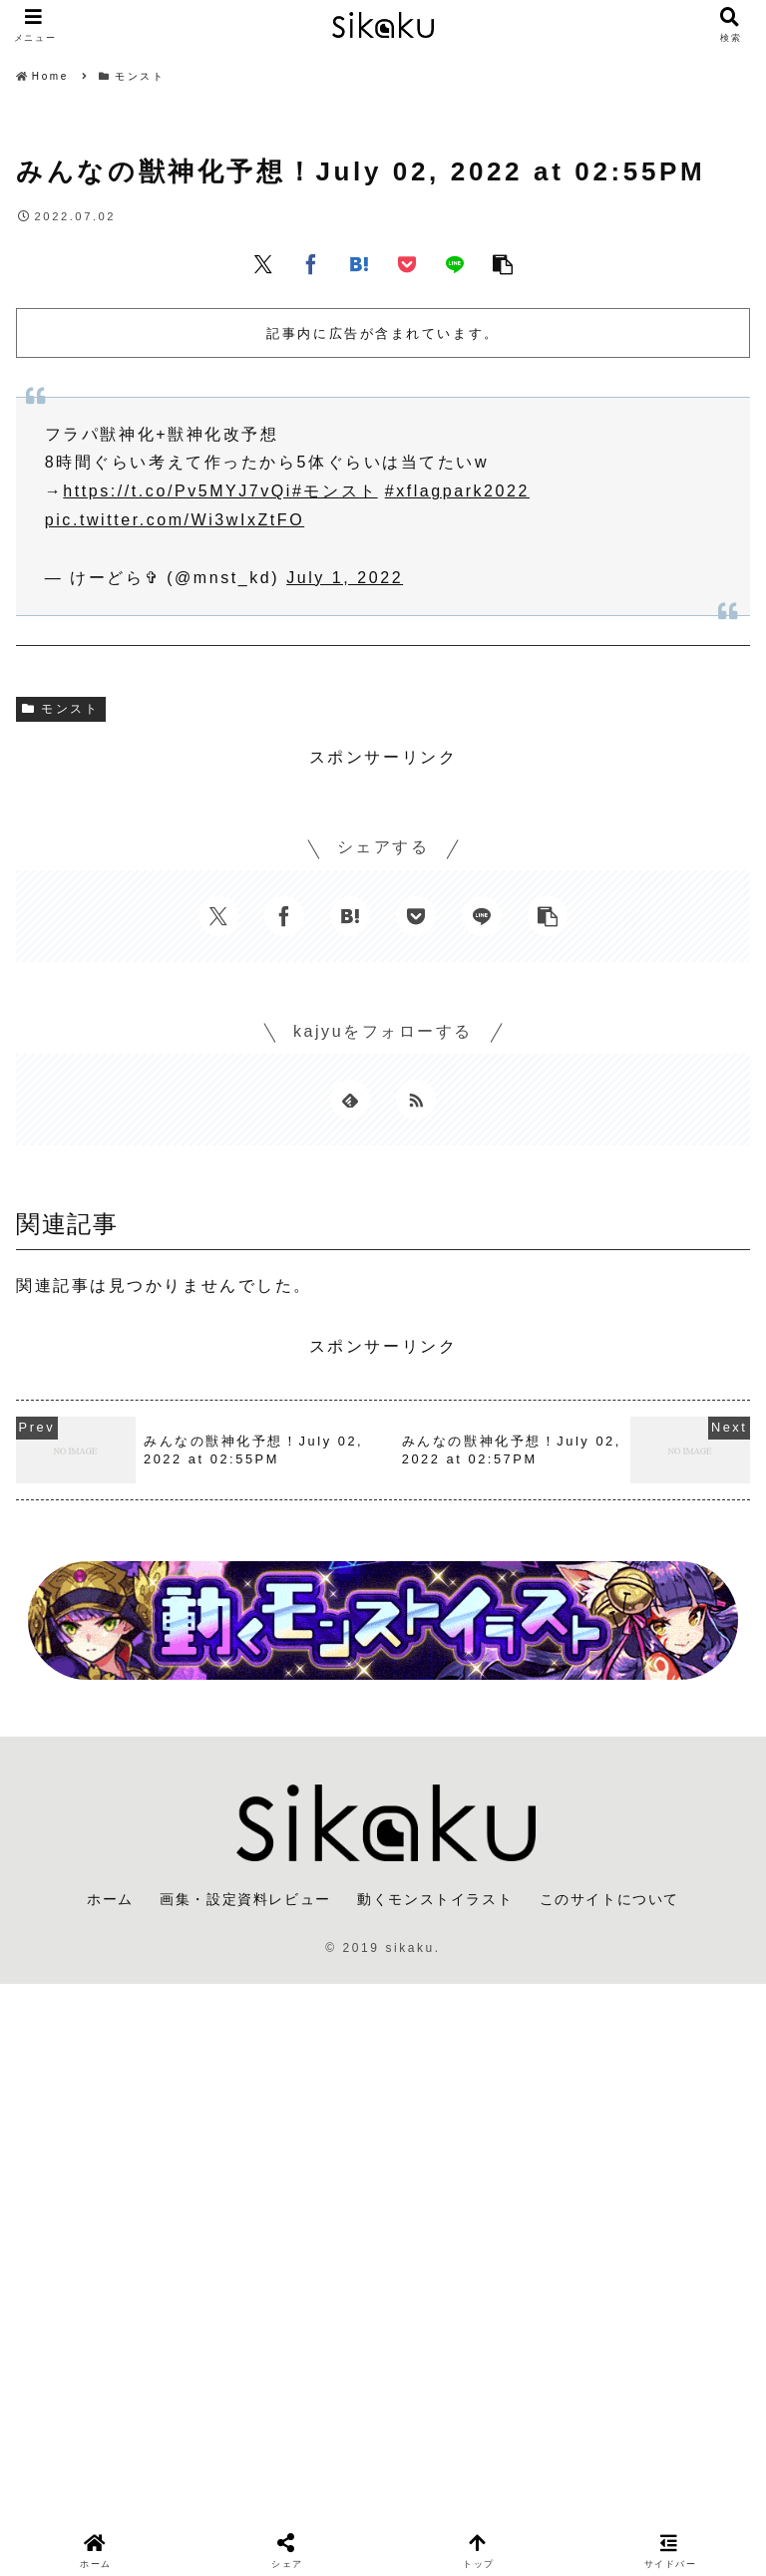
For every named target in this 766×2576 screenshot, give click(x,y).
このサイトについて (609, 1899)
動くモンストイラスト (435, 1899)
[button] (503, 263)
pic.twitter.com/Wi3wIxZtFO (174, 519)
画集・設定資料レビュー (245, 1899)
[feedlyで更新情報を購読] (350, 1100)
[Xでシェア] (263, 263)
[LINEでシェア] (455, 263)
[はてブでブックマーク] (359, 263)
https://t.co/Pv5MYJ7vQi (177, 491)
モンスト (61, 709)
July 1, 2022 (344, 577)
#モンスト (335, 491)
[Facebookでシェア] (311, 263)
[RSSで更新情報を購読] (416, 1100)
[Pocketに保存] (407, 263)
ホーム (110, 1899)
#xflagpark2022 (457, 491)
